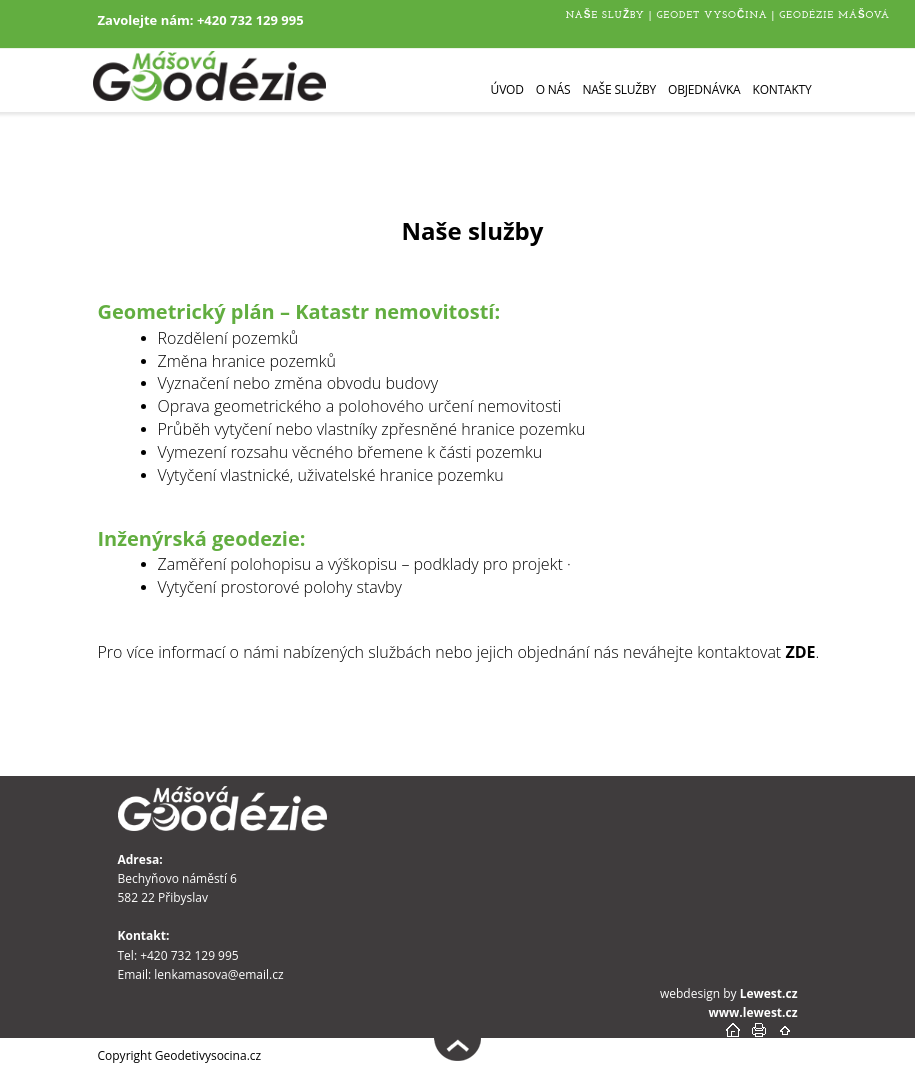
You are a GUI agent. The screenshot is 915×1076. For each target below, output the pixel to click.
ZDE (800, 652)
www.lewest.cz (753, 1012)
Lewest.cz (769, 993)
